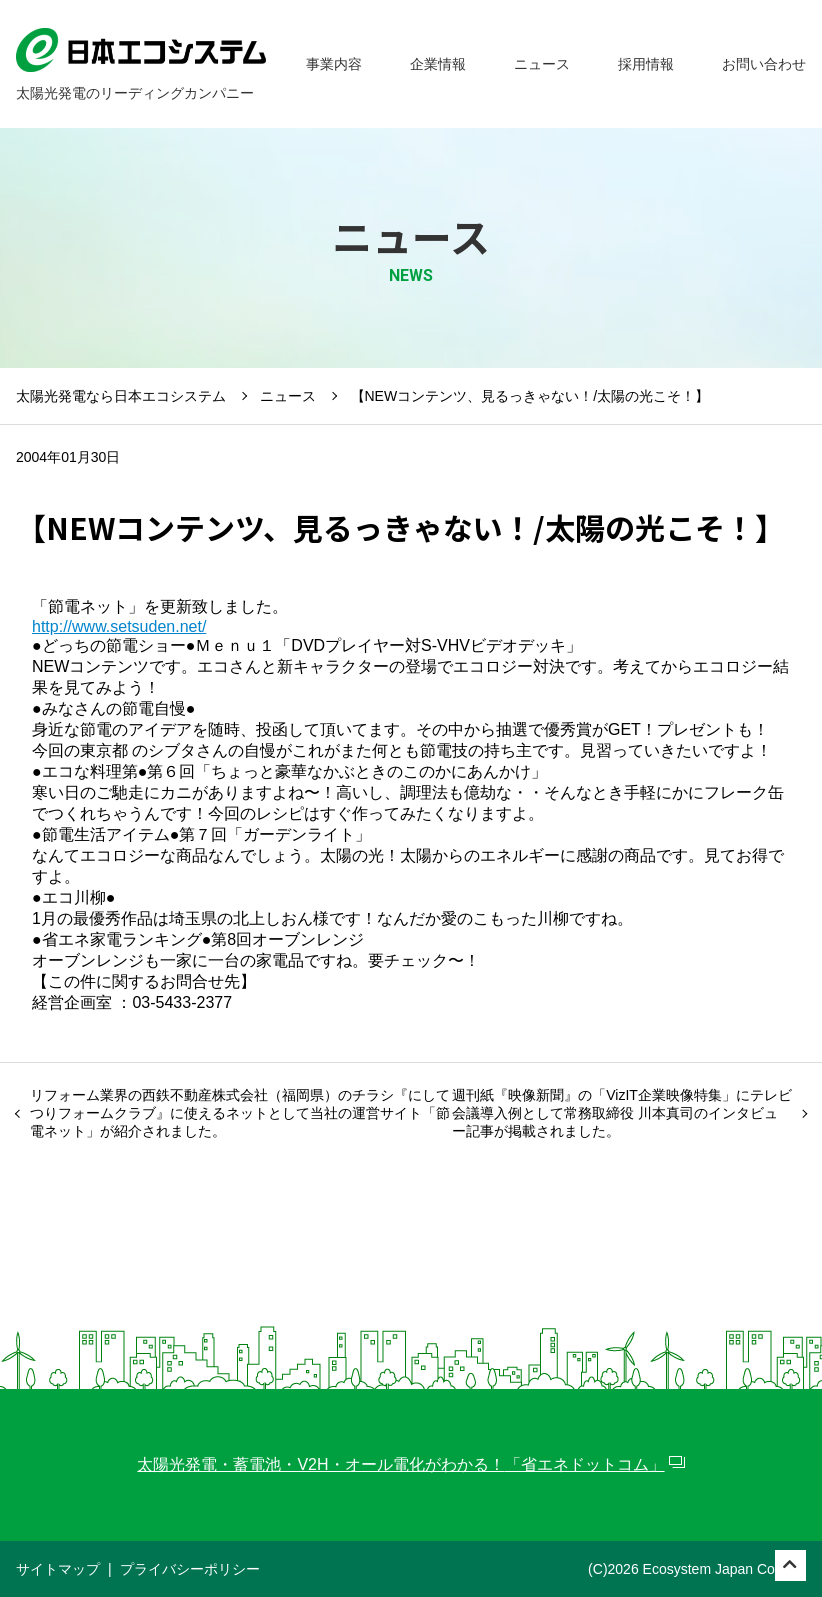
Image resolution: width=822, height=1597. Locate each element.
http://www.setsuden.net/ (119, 626)
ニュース (288, 396)
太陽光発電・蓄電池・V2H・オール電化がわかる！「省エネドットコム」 (400, 1464)
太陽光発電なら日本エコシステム (121, 396)
